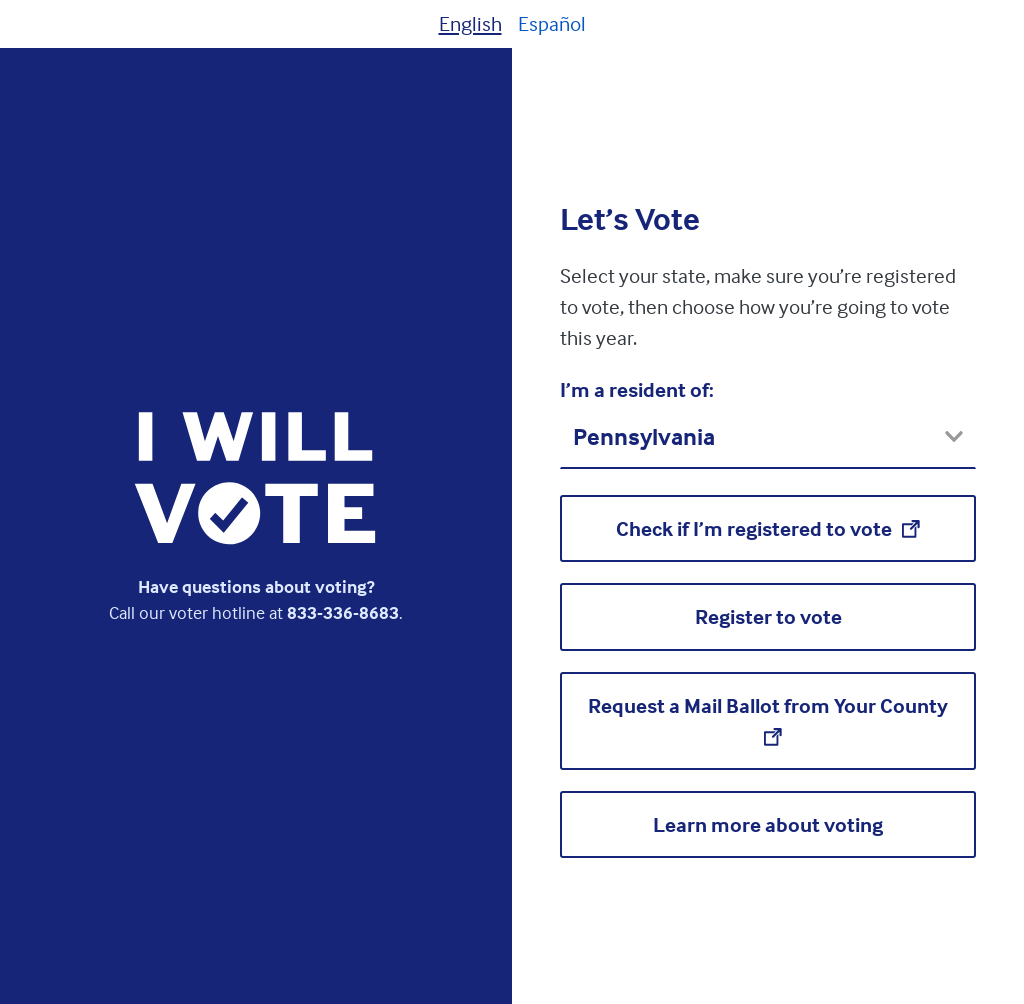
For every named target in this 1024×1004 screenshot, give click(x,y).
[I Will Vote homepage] (256, 478)
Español (552, 23)
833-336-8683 (343, 612)
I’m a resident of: (637, 389)
